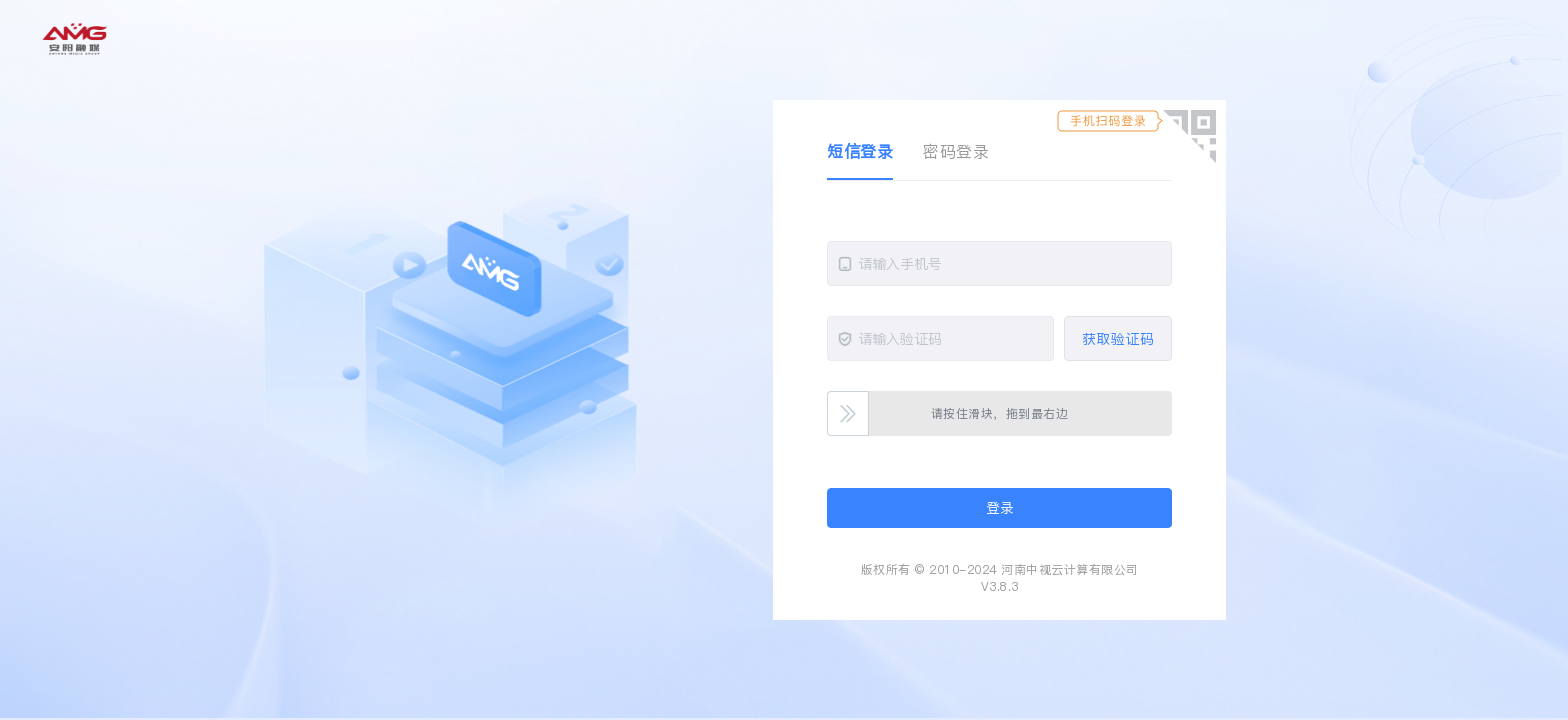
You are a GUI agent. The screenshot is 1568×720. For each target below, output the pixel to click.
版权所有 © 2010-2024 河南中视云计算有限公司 (1000, 569)
